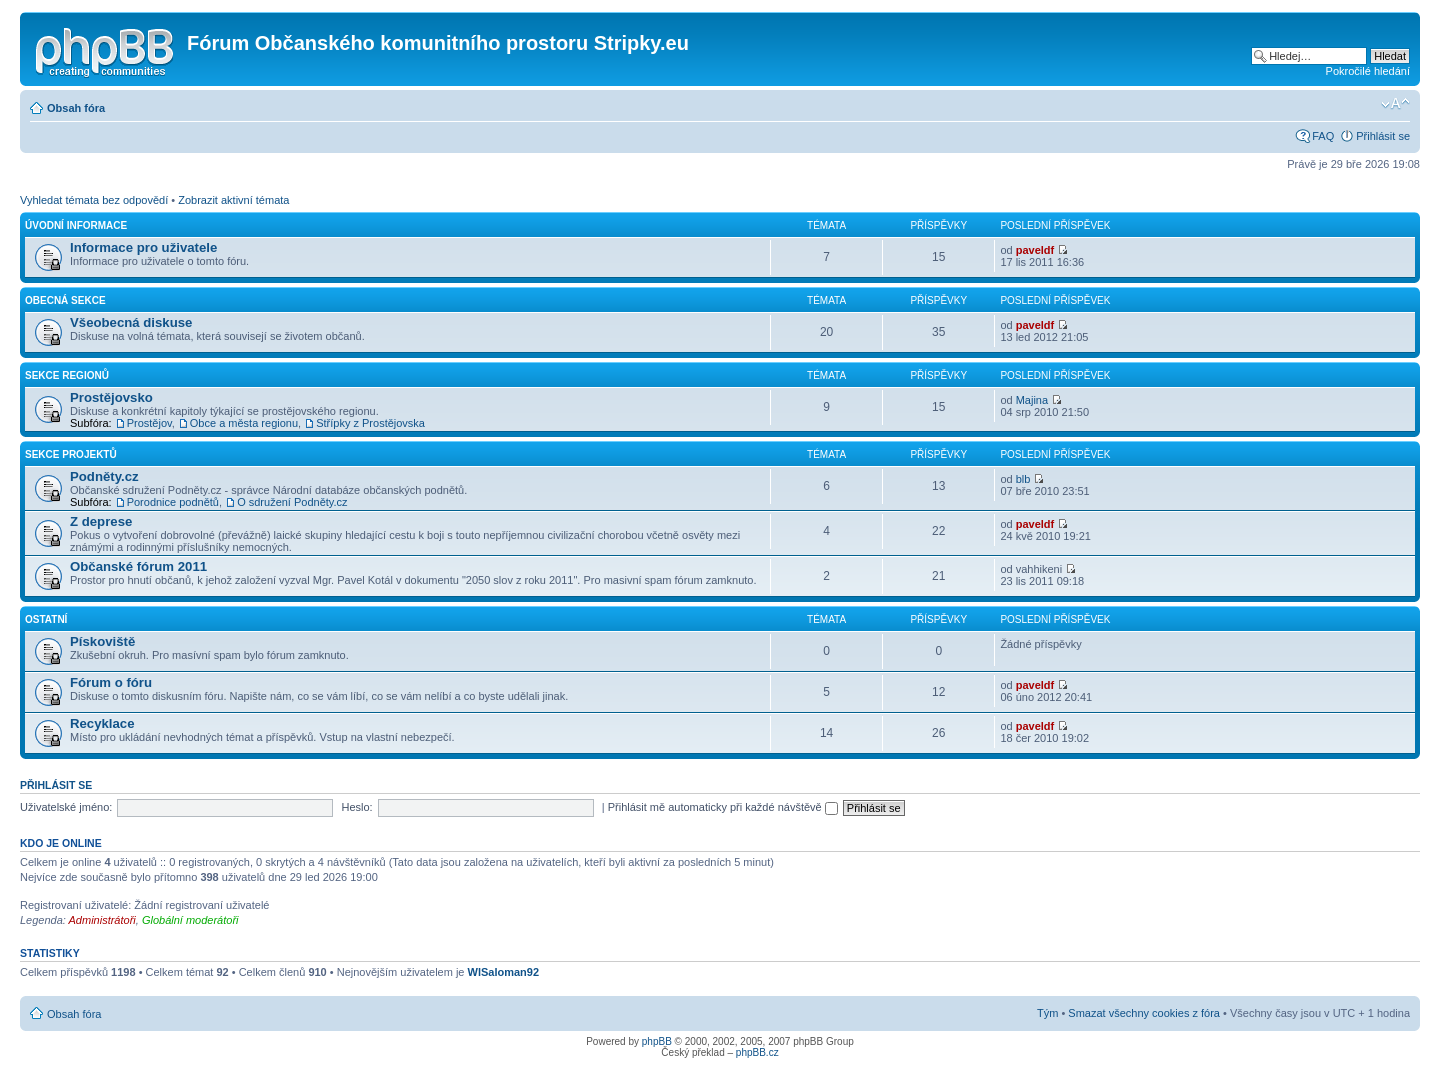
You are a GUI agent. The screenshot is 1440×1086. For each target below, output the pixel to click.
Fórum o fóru (111, 682)
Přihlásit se (1383, 136)
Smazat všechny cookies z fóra (1144, 1013)
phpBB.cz (757, 1052)
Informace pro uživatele (143, 247)
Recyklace (102, 723)
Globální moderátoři (190, 920)
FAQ (1323, 136)
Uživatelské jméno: (66, 807)
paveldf (1035, 250)
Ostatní (46, 619)
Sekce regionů (67, 375)
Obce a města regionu (244, 423)
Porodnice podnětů (173, 502)
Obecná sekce (65, 300)
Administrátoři (102, 920)
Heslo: (356, 807)
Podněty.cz (104, 476)
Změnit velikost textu (1395, 104)
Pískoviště (102, 641)
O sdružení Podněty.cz (292, 502)
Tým (1047, 1013)
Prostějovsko (111, 397)
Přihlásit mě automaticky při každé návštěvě (723, 807)
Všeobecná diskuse (131, 322)
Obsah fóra (76, 108)
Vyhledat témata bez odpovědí (94, 200)
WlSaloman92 (504, 972)
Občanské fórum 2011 (138, 566)
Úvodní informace (76, 225)
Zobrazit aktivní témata (233, 200)
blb (1023, 479)
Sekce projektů (71, 454)
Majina (1032, 400)
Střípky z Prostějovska (370, 423)
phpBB (657, 1041)
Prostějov (149, 423)
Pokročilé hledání (1368, 71)
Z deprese (101, 521)
